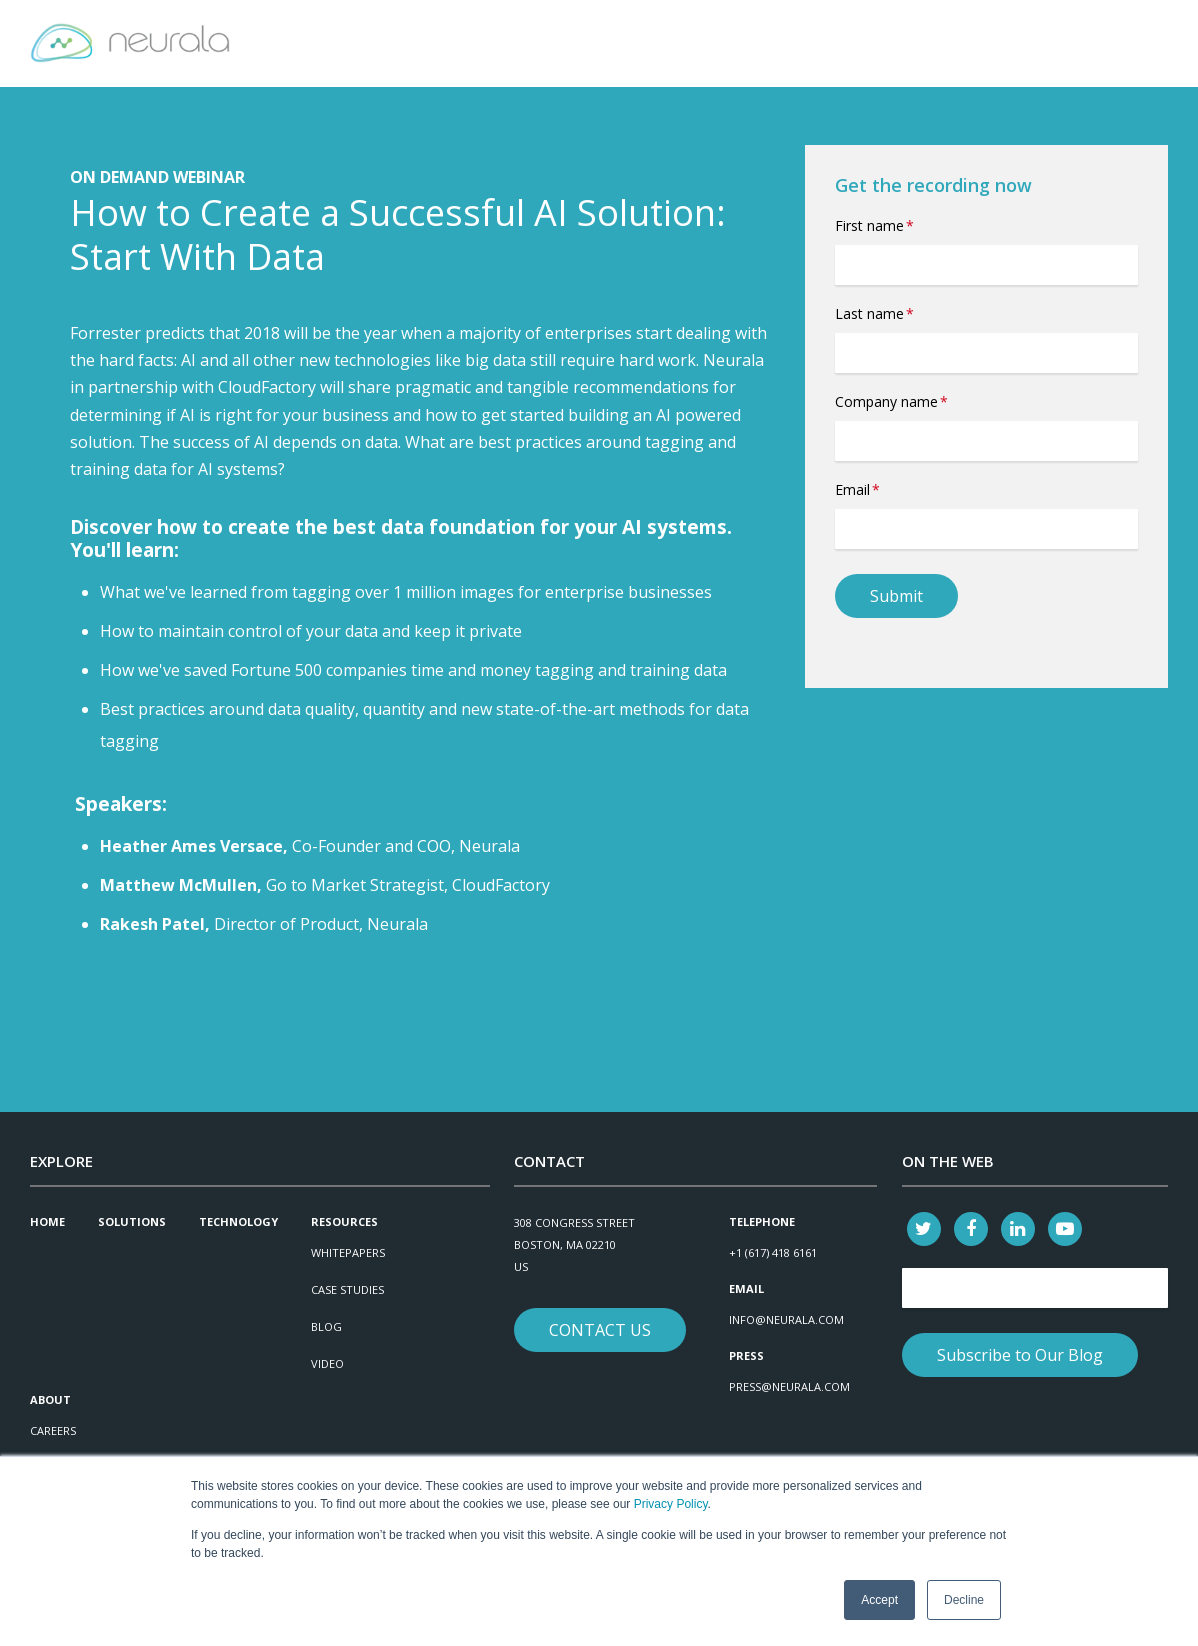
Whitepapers (348, 1252)
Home (47, 1221)
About (50, 1399)
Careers (53, 1430)
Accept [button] (879, 1600)
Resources (344, 1221)
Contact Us (600, 1330)
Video (327, 1363)
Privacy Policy (671, 1505)
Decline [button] (964, 1600)
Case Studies (347, 1289)
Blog (326, 1326)
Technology (238, 1221)
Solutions (132, 1221)
